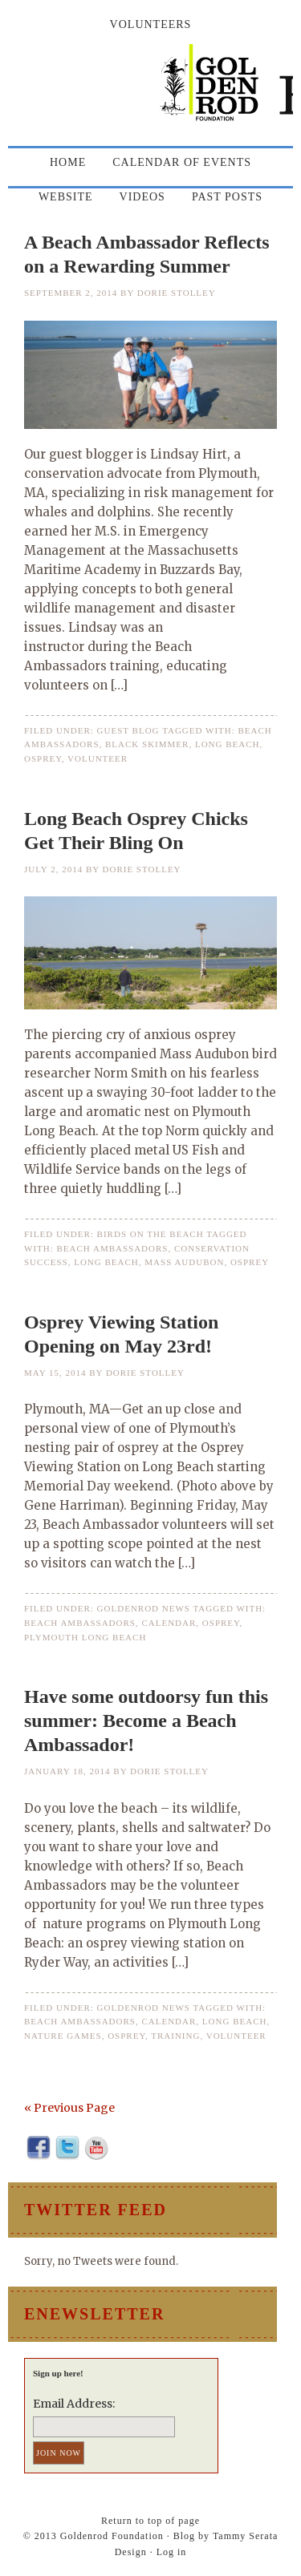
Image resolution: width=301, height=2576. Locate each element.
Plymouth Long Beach (85, 1637)
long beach (227, 744)
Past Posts (227, 197)
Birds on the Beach (150, 1234)
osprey (43, 758)
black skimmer (147, 744)
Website (66, 197)
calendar (168, 1623)
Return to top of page (150, 2520)
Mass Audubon (184, 1262)
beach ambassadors (113, 1248)
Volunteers (151, 24)
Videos (142, 197)
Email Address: (74, 2403)
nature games (63, 2035)
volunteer (97, 758)
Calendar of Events (181, 162)
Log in (172, 2552)
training (175, 2035)
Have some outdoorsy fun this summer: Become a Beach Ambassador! (146, 1720)
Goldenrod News (143, 1608)
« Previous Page (69, 2108)
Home (68, 162)
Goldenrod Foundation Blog (150, 90)
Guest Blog (128, 730)
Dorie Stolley (176, 292)
